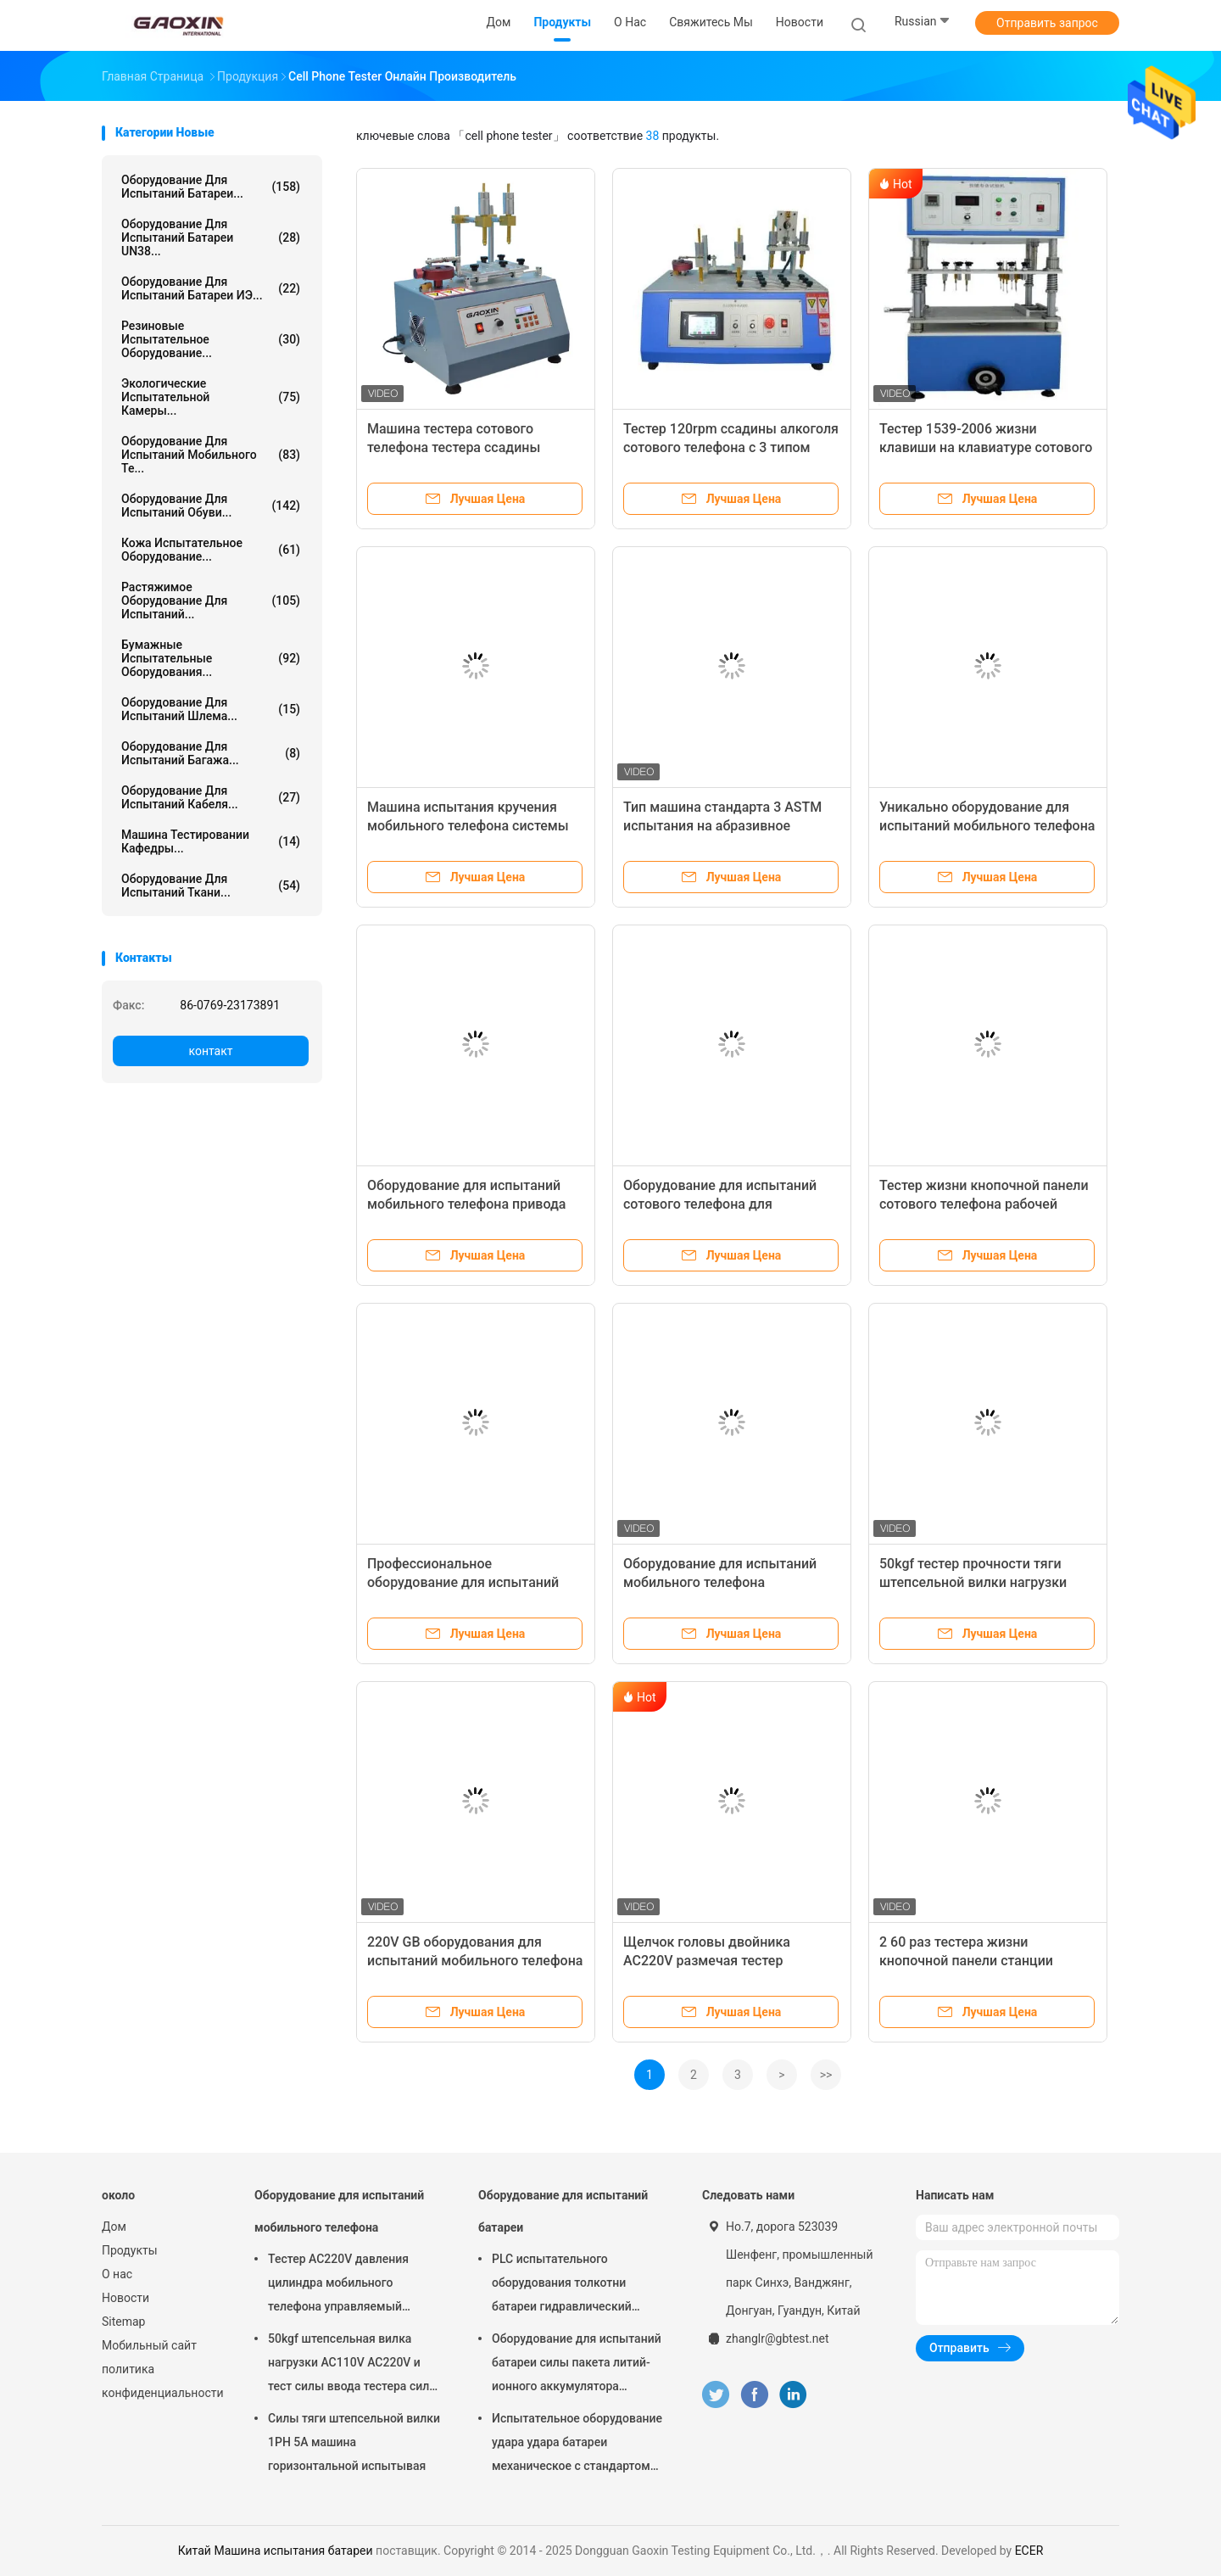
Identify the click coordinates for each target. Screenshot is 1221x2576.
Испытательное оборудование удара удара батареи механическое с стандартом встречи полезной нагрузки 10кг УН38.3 (577, 2444)
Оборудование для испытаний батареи (563, 2211)
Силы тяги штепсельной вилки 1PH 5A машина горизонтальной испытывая (354, 2442)
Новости (125, 2298)
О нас (117, 2274)
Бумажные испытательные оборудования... (210, 658)
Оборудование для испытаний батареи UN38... (210, 237)
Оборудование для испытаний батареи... (210, 186)
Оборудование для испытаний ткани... (210, 885)
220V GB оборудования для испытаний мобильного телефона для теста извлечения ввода (475, 1960)
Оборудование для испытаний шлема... (210, 709)
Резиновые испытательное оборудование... (210, 339)
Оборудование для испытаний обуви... (210, 505)
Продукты (130, 2250)
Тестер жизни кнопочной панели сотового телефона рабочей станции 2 (984, 1204)
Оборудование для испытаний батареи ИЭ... (210, 288)
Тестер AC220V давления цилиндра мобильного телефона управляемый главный (338, 2285)
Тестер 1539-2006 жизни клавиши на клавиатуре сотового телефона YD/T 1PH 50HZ (985, 447)
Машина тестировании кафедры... (210, 841)
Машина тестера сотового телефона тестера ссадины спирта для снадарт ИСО (453, 447)
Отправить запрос (1047, 23)
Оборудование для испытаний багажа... (210, 753)
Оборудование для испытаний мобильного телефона (339, 2211)
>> (826, 2074)
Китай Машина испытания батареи (275, 2550)
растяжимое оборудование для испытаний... (210, 600)
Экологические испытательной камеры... (210, 397)
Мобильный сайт (149, 2345)
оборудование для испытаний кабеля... (210, 797)
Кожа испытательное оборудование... (210, 549)
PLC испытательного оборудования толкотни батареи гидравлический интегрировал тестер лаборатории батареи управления (562, 2285)
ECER (1029, 2550)
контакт (210, 1051)
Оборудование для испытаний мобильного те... (210, 454)
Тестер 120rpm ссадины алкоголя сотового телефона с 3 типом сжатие (731, 447)
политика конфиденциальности (161, 2381)
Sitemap (123, 2321)
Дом (114, 2226)
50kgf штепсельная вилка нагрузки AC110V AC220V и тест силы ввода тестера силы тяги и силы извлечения (353, 2365)
